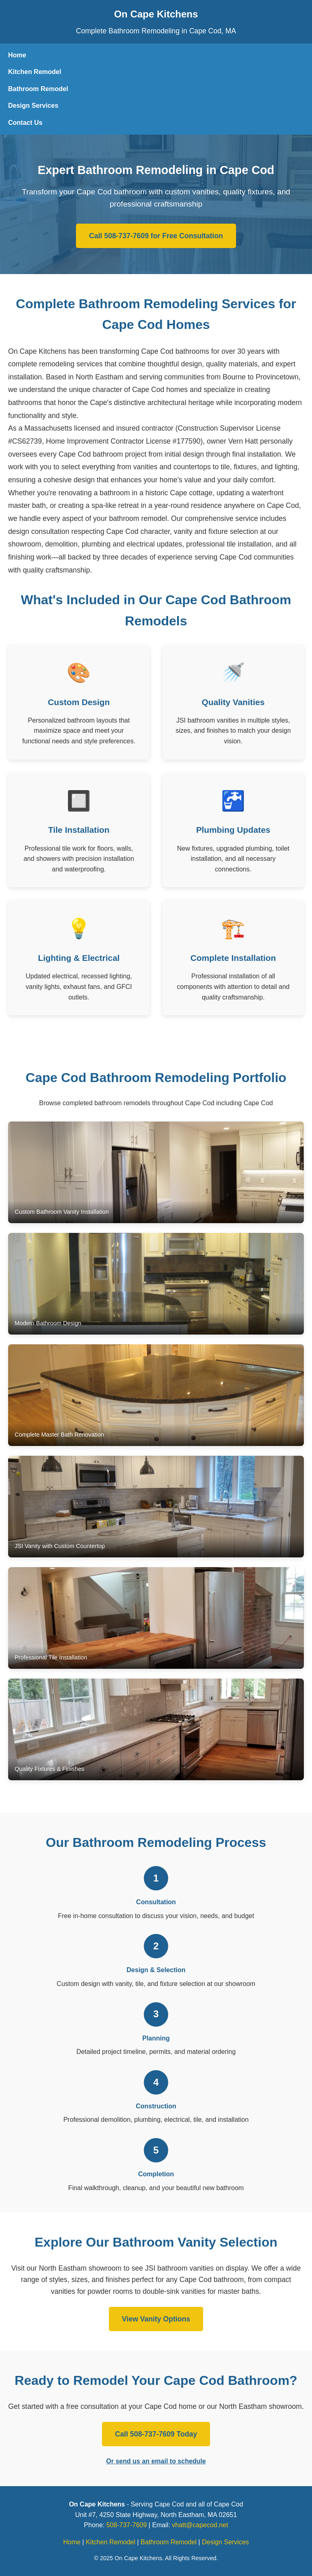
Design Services (33, 105)
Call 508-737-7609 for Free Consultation (156, 236)
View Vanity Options (156, 2319)
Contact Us (25, 122)
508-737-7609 (126, 2525)
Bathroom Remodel (38, 88)
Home (17, 55)
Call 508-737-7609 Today (156, 2434)
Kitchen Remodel (34, 71)
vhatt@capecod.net (200, 2525)
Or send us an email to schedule (156, 2461)
